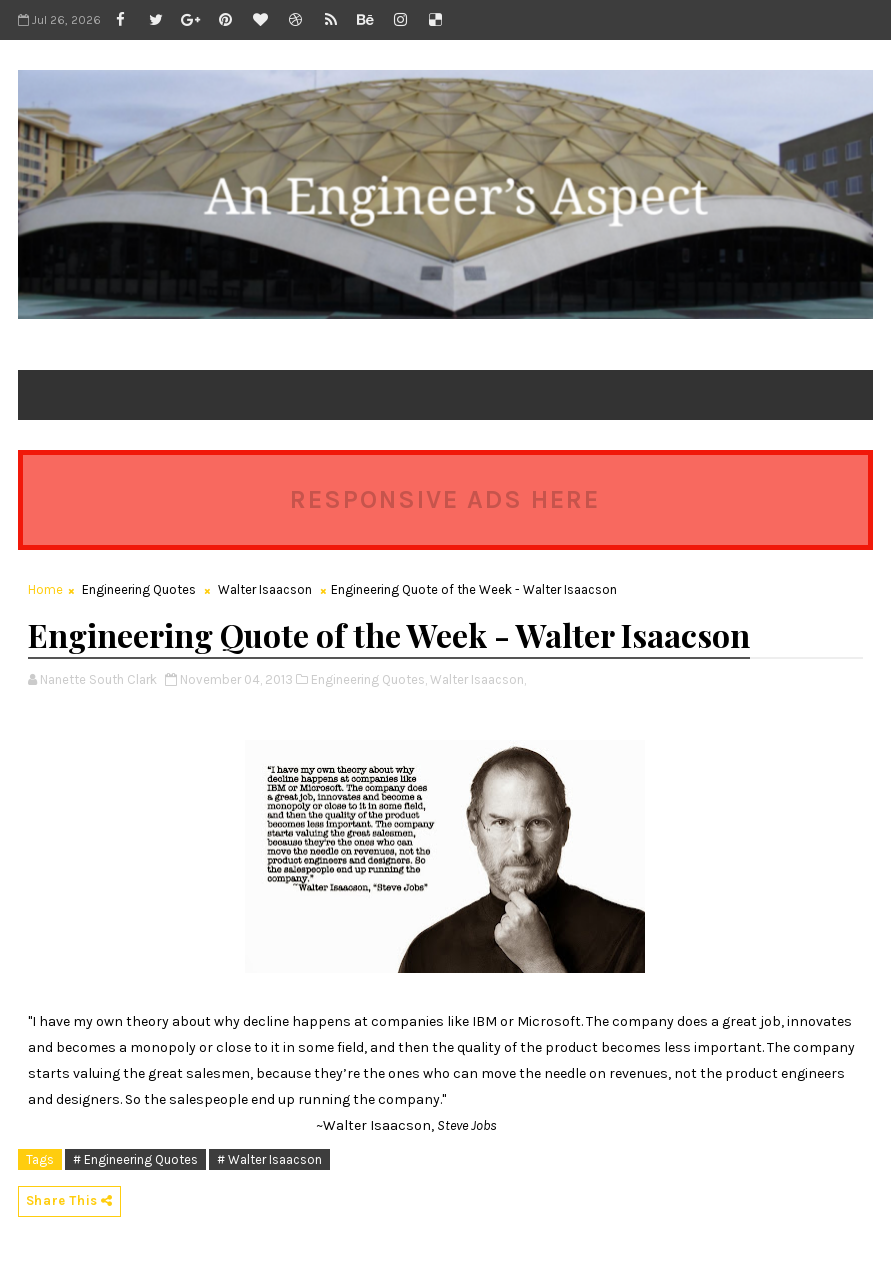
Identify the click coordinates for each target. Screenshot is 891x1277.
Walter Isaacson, (478, 679)
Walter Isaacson (265, 589)
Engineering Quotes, (369, 679)
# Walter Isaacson (269, 1159)
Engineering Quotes (139, 589)
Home (45, 589)
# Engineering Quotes (135, 1159)
